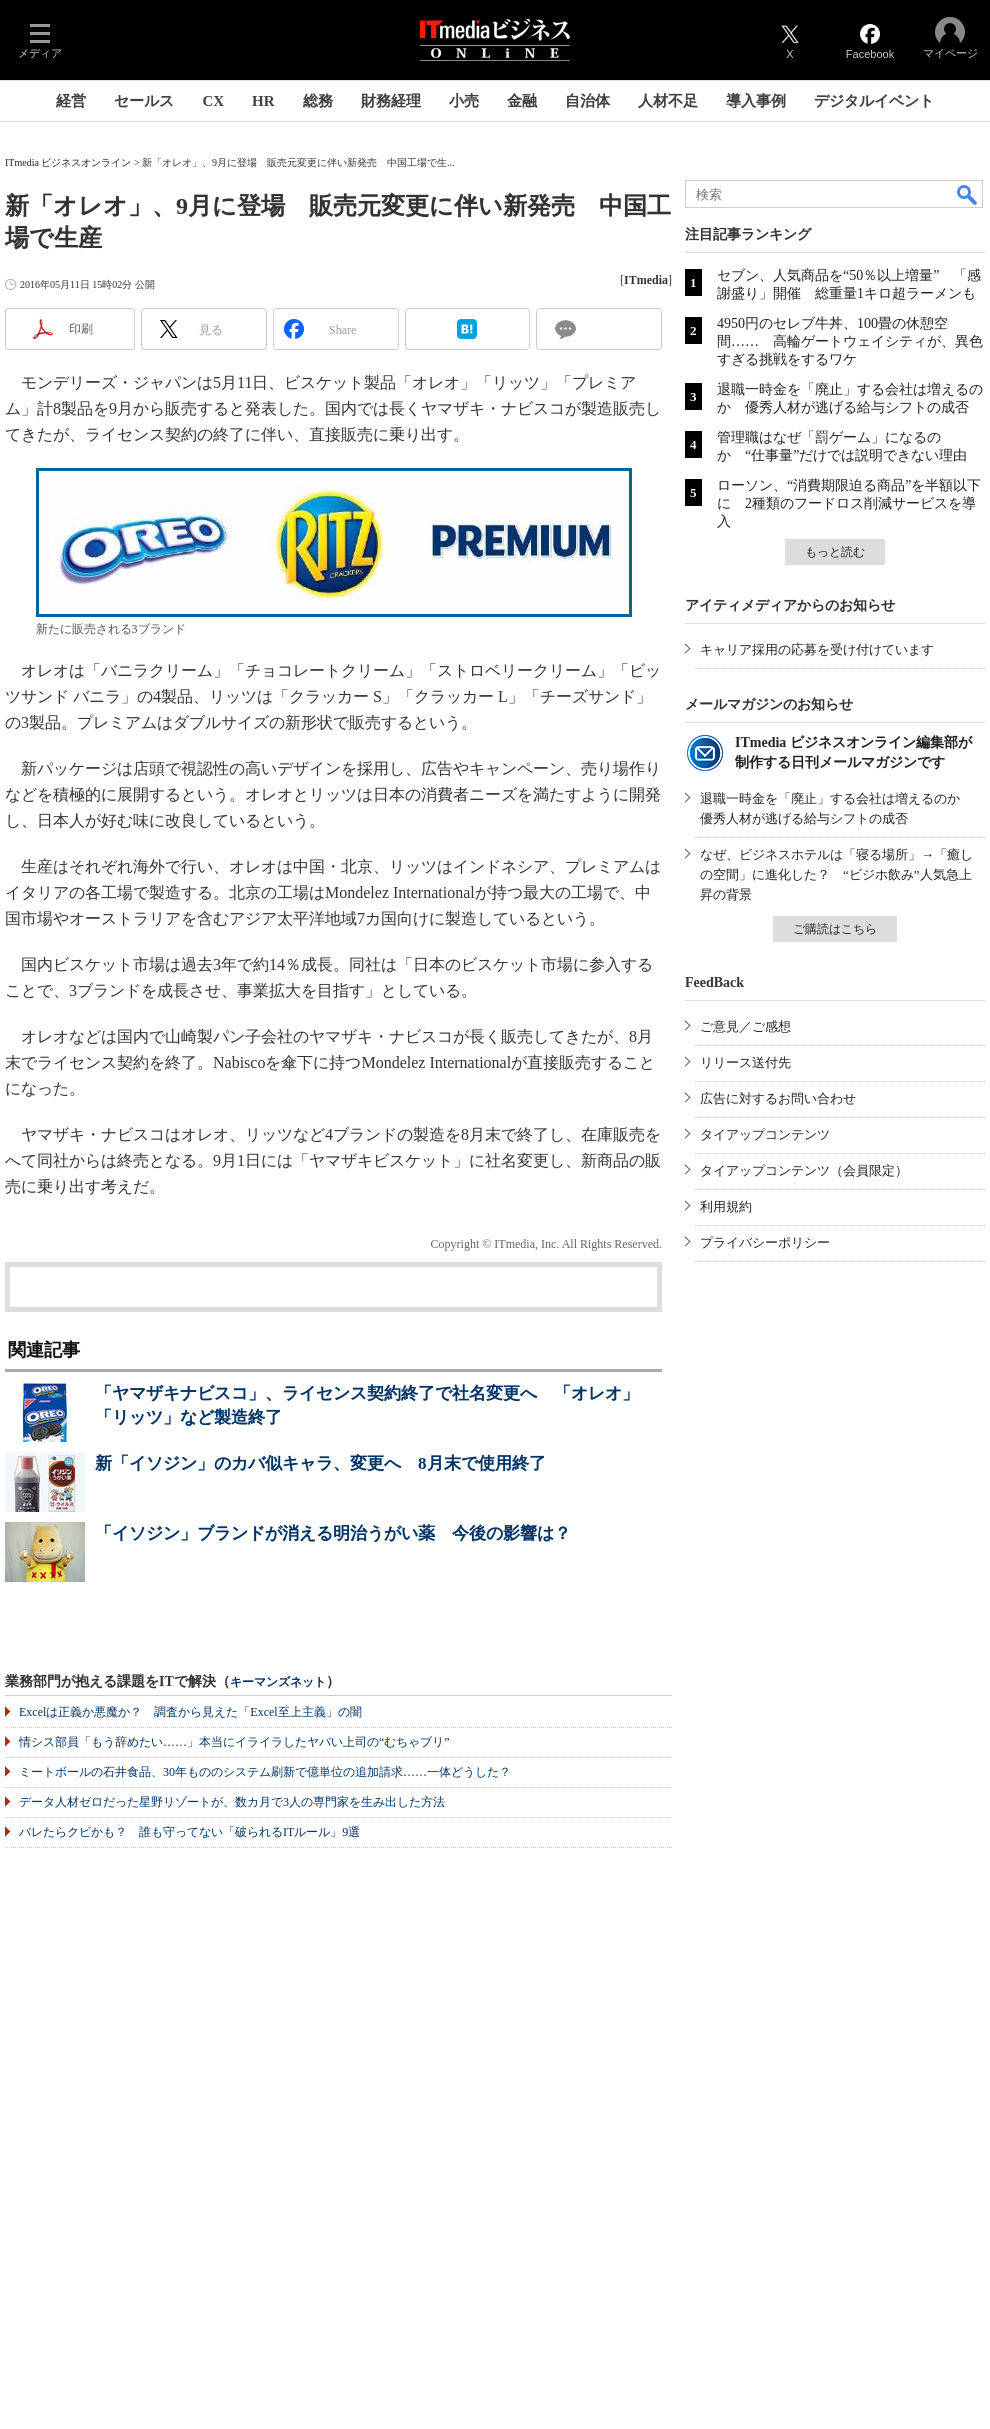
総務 (318, 101)
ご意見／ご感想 (745, 1026)
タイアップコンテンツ (765, 1134)
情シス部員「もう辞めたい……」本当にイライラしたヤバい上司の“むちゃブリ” (234, 1742)
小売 (464, 101)
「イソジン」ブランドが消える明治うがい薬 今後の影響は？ (333, 1533)
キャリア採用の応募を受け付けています (817, 649)
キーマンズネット (278, 1682)
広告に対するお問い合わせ (778, 1098)
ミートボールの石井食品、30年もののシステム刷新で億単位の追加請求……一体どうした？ (265, 1772)
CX (213, 101)
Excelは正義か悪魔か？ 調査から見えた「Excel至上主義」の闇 (190, 1712)
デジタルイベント (874, 101)
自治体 (587, 101)
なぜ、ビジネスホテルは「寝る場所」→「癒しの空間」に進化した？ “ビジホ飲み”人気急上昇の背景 (836, 874)
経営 (71, 101)
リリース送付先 (745, 1062)
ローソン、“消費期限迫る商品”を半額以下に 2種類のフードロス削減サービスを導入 (849, 503)
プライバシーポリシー (765, 1242)
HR (263, 101)
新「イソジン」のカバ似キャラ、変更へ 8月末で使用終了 (320, 1463)
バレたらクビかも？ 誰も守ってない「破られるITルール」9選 (189, 1832)
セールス (144, 101)
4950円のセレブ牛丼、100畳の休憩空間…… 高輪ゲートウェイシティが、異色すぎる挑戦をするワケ (850, 341)
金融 (522, 101)
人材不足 (668, 101)
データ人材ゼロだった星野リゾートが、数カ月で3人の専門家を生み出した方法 (232, 1802)
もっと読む (835, 552)
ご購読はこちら (835, 929)
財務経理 (391, 101)
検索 (968, 194)
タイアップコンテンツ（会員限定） (804, 1170)
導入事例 (756, 101)
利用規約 (726, 1206)
